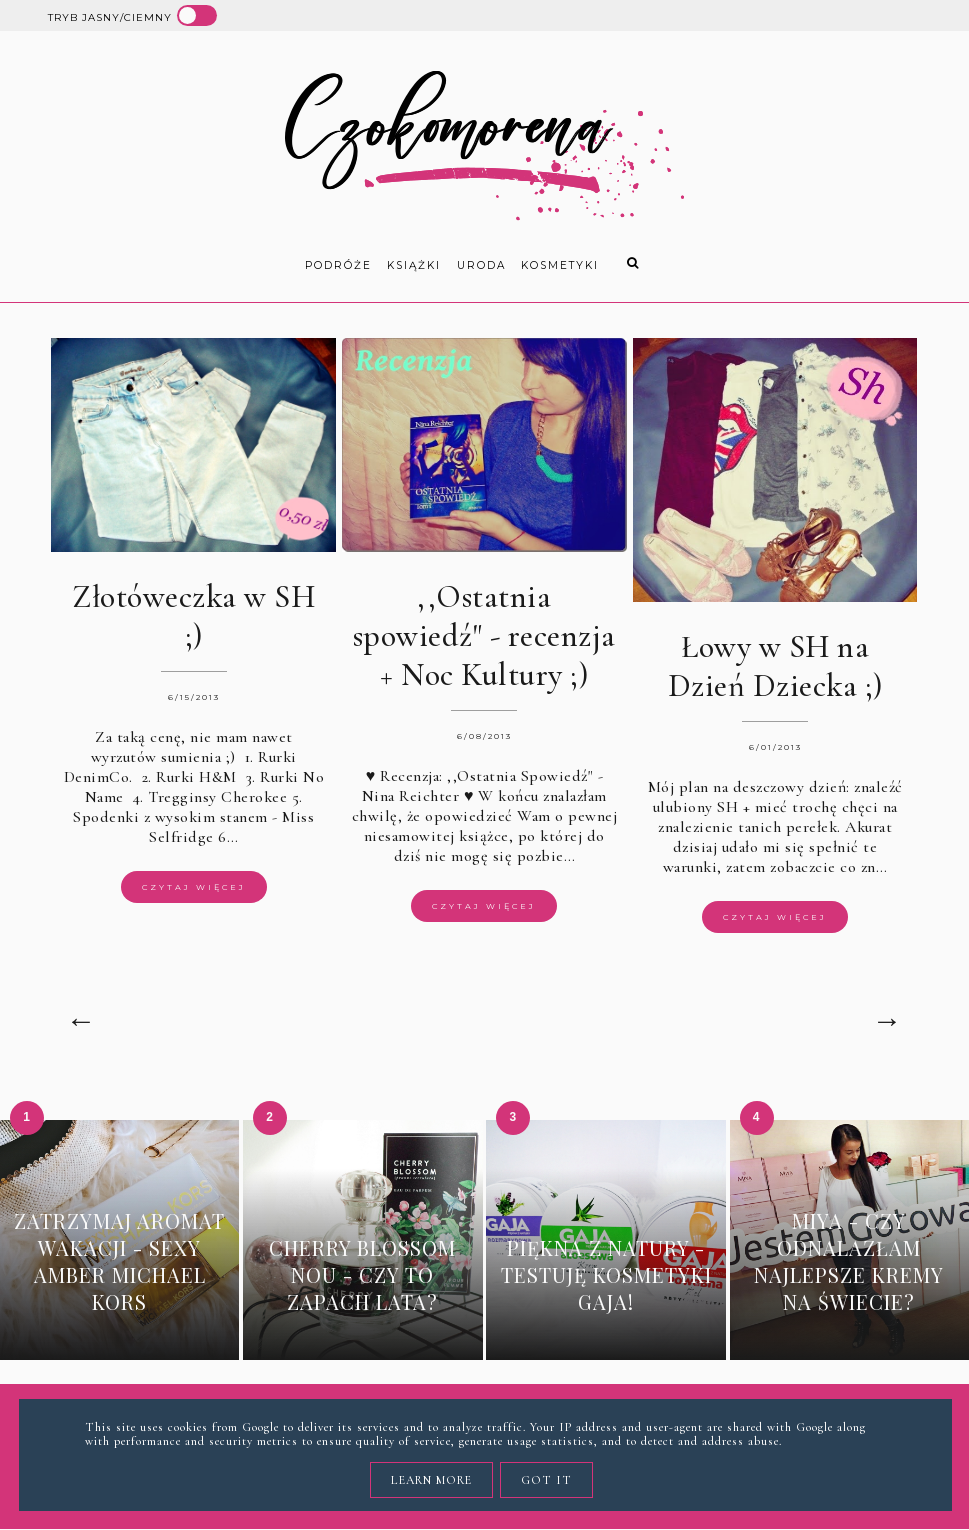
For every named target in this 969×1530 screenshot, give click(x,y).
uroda (481, 265)
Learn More (431, 1480)
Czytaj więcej (194, 887)
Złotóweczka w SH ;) (193, 616)
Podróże (338, 265)
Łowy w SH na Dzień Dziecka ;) (775, 666)
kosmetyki (560, 265)
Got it (546, 1480)
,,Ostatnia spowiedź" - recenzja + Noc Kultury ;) (484, 635)
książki (414, 265)
